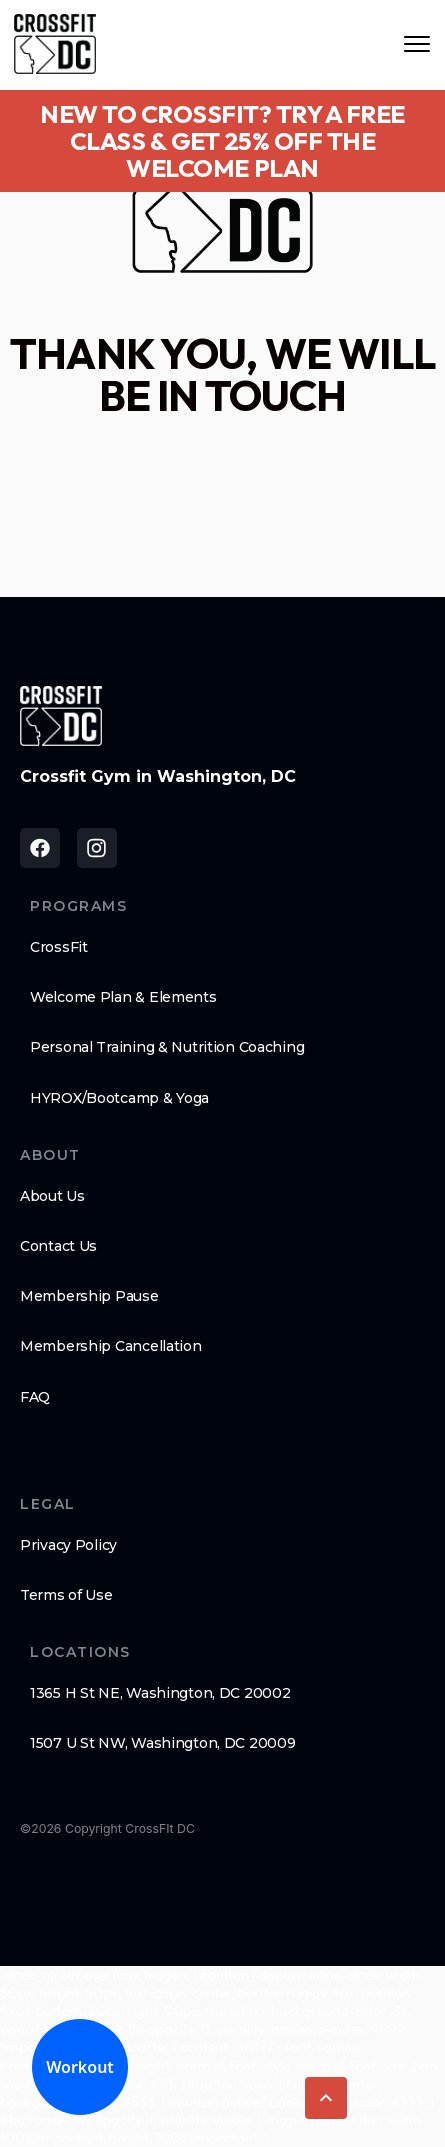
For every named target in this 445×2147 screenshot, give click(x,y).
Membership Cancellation (111, 1346)
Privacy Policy (68, 1545)
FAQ (35, 1397)
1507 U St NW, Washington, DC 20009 (162, 1743)
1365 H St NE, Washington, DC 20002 (160, 1693)
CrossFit (59, 947)
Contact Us (58, 1246)
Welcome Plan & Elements (123, 997)
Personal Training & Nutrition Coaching (167, 1047)
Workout (80, 2067)
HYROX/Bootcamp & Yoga (119, 1098)
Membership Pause (89, 1296)
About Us (52, 1196)
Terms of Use (66, 1595)
